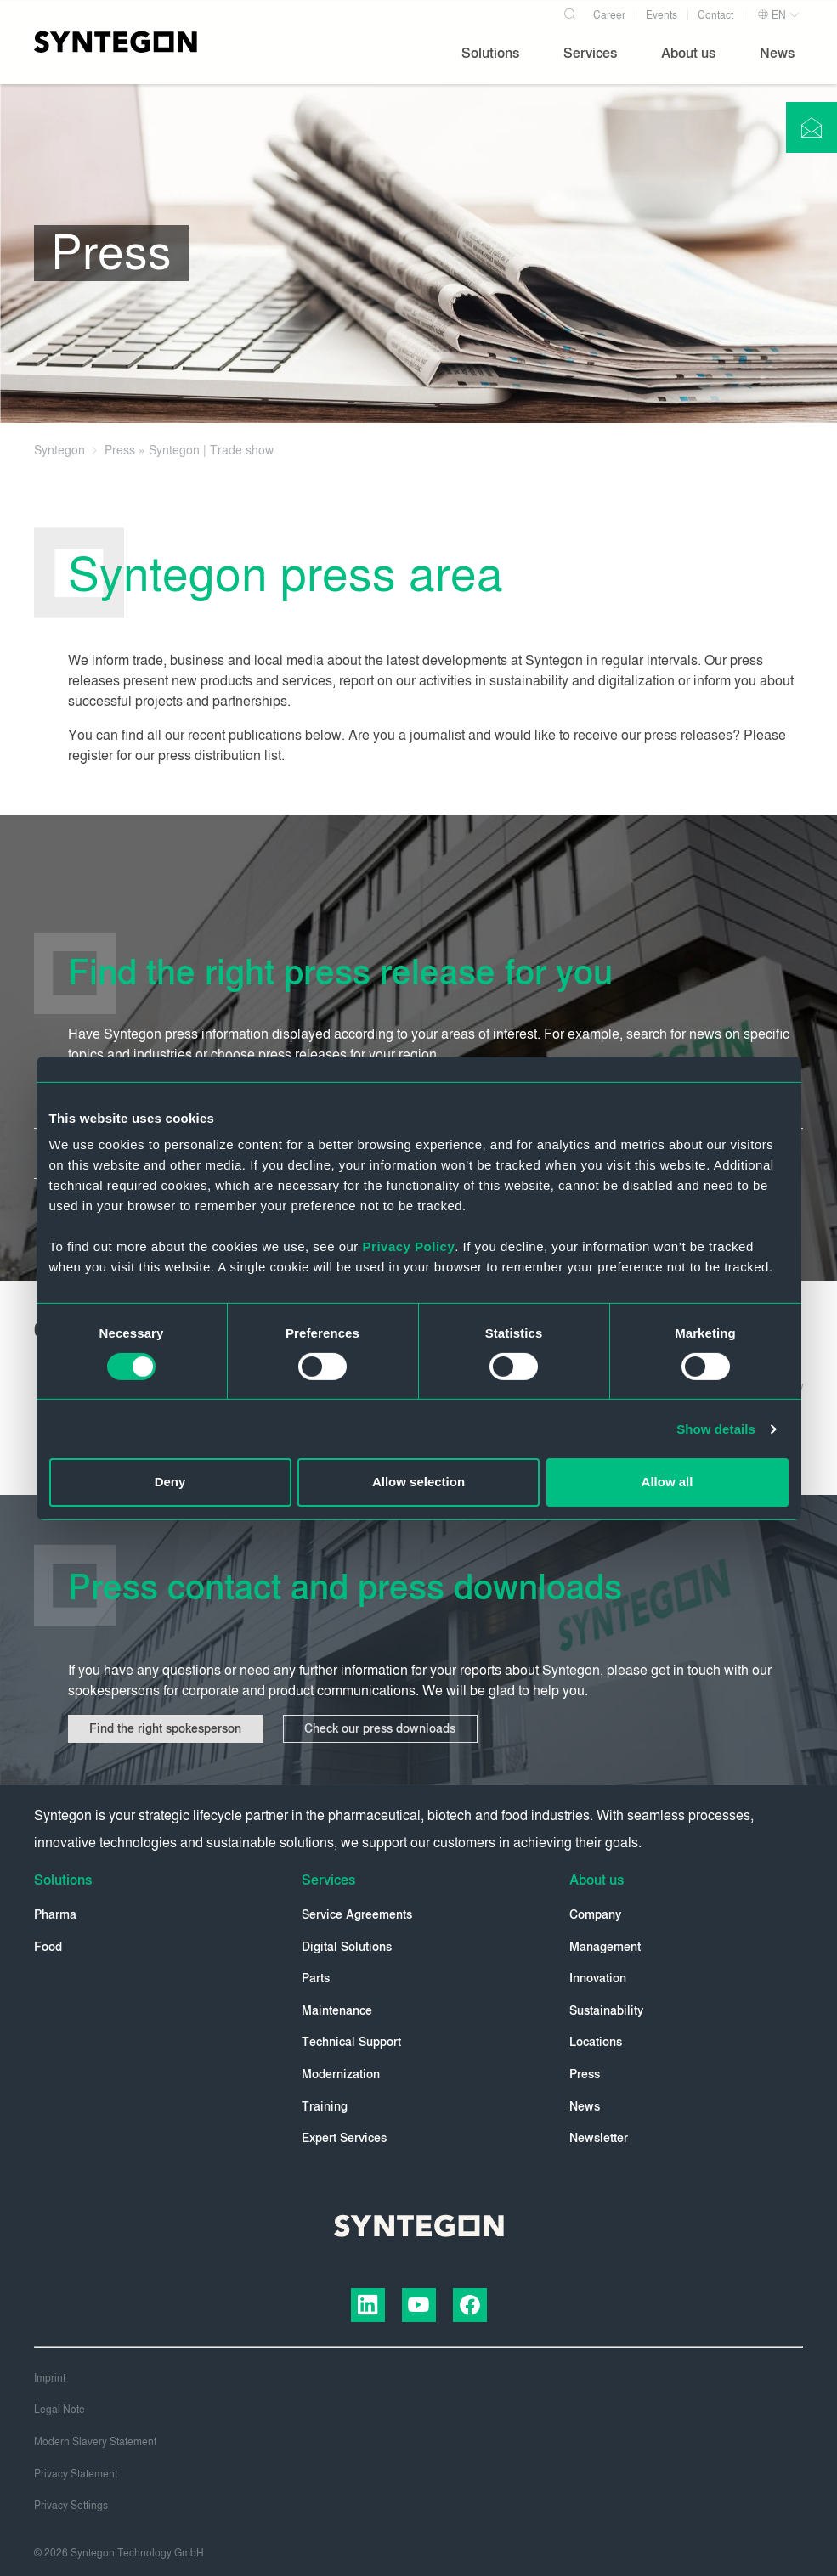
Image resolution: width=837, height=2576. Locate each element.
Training (325, 2107)
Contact (715, 15)
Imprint (49, 2378)
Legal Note (59, 2409)
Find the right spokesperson (166, 1729)
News (584, 2107)
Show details (715, 1429)
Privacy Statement (75, 2474)
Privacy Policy (409, 1246)
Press (584, 2074)
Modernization (341, 2074)
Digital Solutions (347, 1947)
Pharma (55, 1915)
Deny (170, 1481)
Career (609, 15)
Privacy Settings (71, 2505)
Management (605, 1947)
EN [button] (771, 15)
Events (661, 15)
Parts (316, 1978)
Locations (595, 2042)
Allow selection (418, 1481)
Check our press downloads (382, 1729)
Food (48, 1947)
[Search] (570, 12)
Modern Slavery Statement (95, 2442)
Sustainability (606, 2011)
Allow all (667, 1481)
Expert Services (344, 2138)
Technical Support (351, 2042)
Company (595, 1915)
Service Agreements (357, 1915)
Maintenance (337, 2011)
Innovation (597, 1978)
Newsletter (598, 2138)
